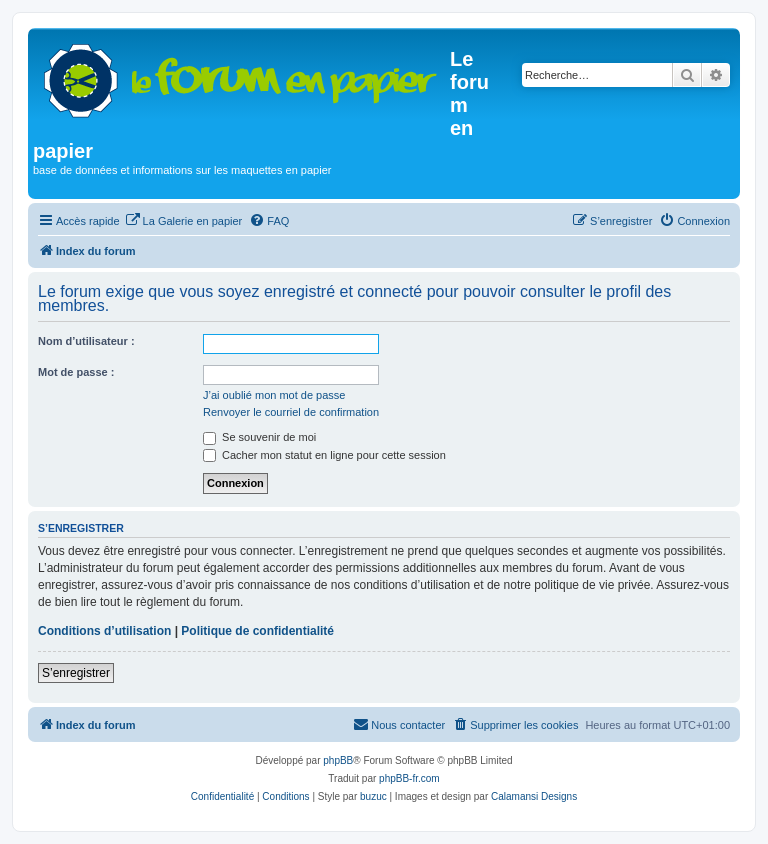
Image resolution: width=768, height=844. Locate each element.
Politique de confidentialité (257, 631)
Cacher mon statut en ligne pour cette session (324, 455)
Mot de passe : (76, 372)
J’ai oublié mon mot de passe (274, 395)
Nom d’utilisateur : (86, 341)
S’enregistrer (76, 673)
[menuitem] (184, 221)
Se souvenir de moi (259, 437)
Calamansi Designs (534, 796)
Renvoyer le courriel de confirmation (291, 412)
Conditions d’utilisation (104, 631)
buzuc (373, 796)
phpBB (338, 760)
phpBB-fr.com (409, 778)
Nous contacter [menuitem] (399, 724)
